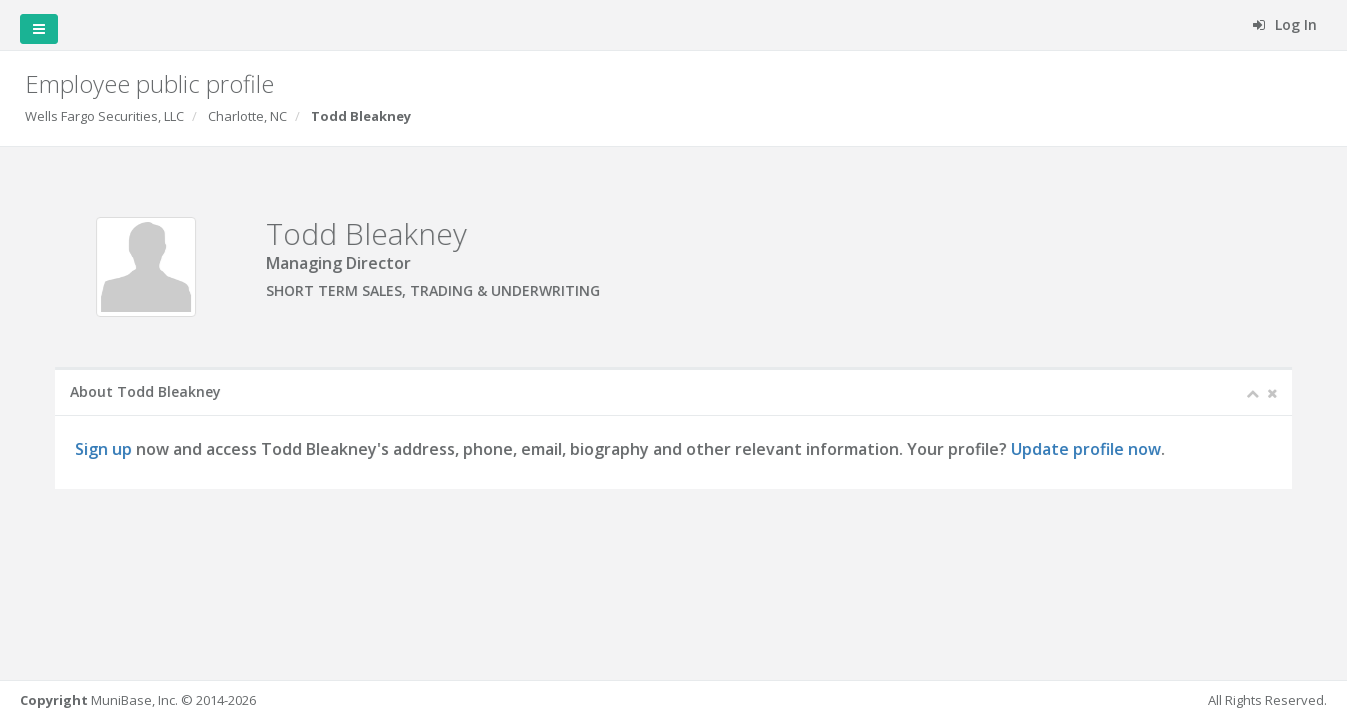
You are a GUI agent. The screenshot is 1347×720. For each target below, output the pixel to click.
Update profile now (1087, 449)
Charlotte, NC (247, 116)
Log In (1285, 24)
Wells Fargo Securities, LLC (104, 116)
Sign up (104, 449)
